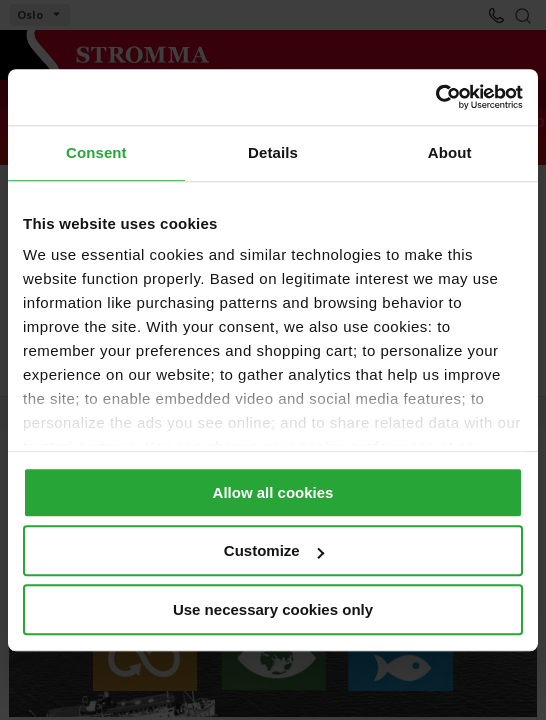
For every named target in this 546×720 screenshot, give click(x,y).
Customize (274, 550)
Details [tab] (273, 152)
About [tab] (450, 152)
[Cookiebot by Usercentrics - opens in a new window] (435, 97)
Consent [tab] (96, 152)
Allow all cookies (273, 492)
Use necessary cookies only (273, 609)
